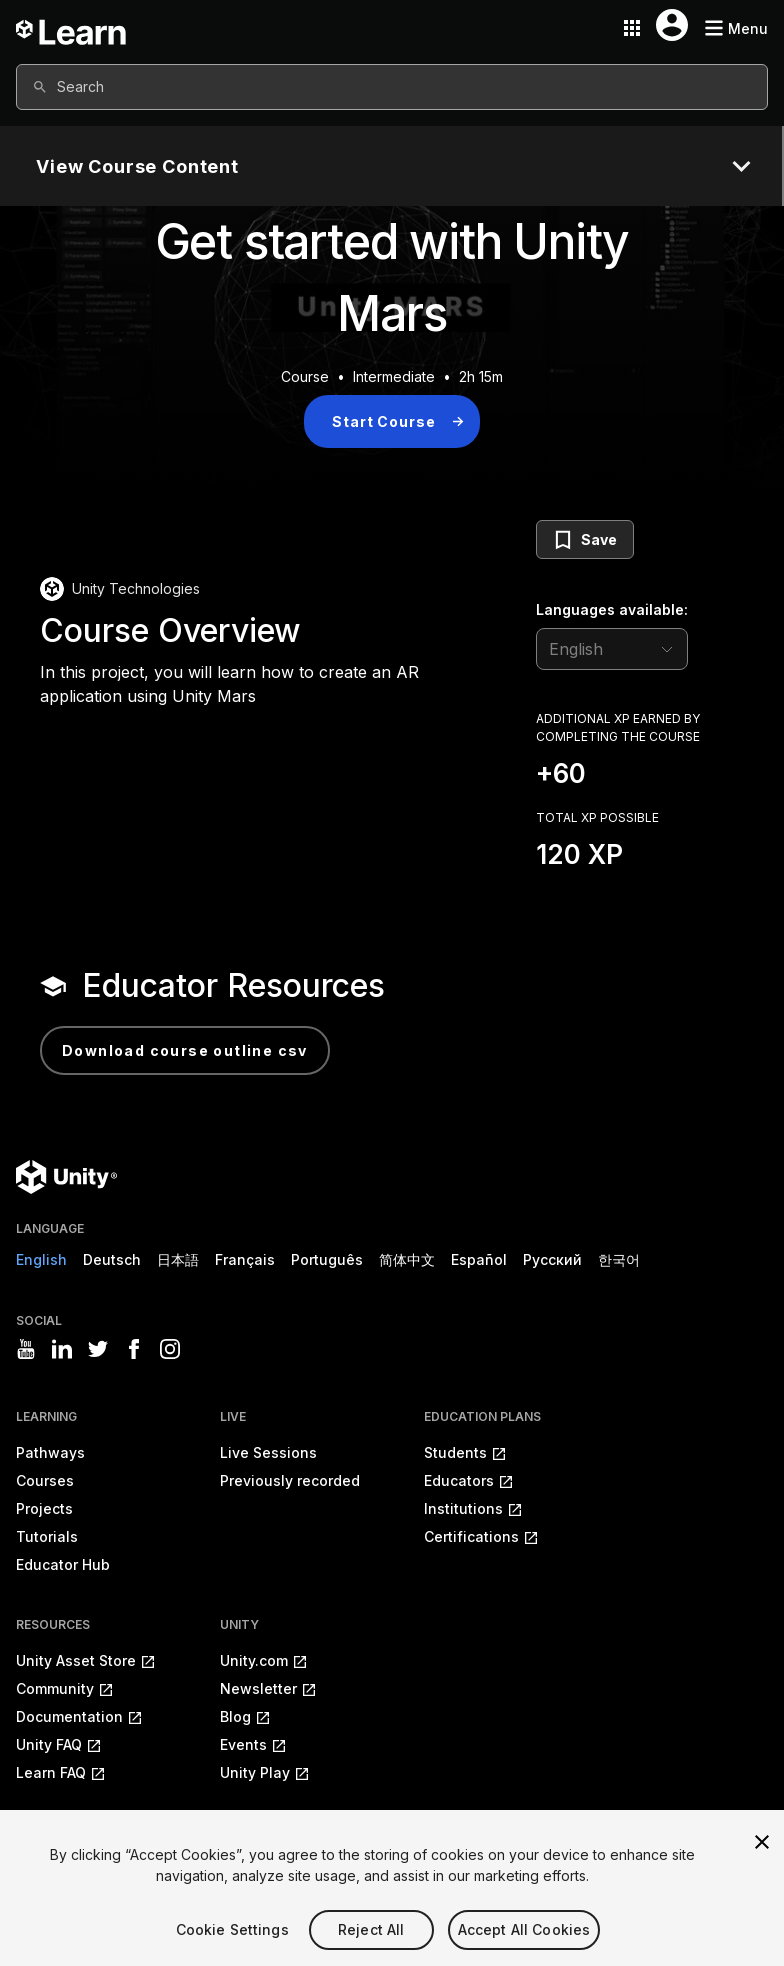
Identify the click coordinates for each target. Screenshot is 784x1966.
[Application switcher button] (632, 28)
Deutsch (112, 1259)
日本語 (178, 1259)
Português (327, 1259)
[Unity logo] (66, 1177)
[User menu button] (672, 25)
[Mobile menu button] (736, 28)
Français (245, 1259)
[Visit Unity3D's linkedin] (62, 1349)
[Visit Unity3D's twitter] (98, 1349)
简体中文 (407, 1259)
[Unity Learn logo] (72, 28)
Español (479, 1259)
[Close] (762, 1871)
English (41, 1259)
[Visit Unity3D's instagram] (170, 1349)
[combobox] (392, 87)
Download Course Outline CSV (185, 1050)
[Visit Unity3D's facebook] (134, 1349)
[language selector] (612, 649)
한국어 (619, 1259)
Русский (552, 1259)
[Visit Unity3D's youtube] (26, 1349)
